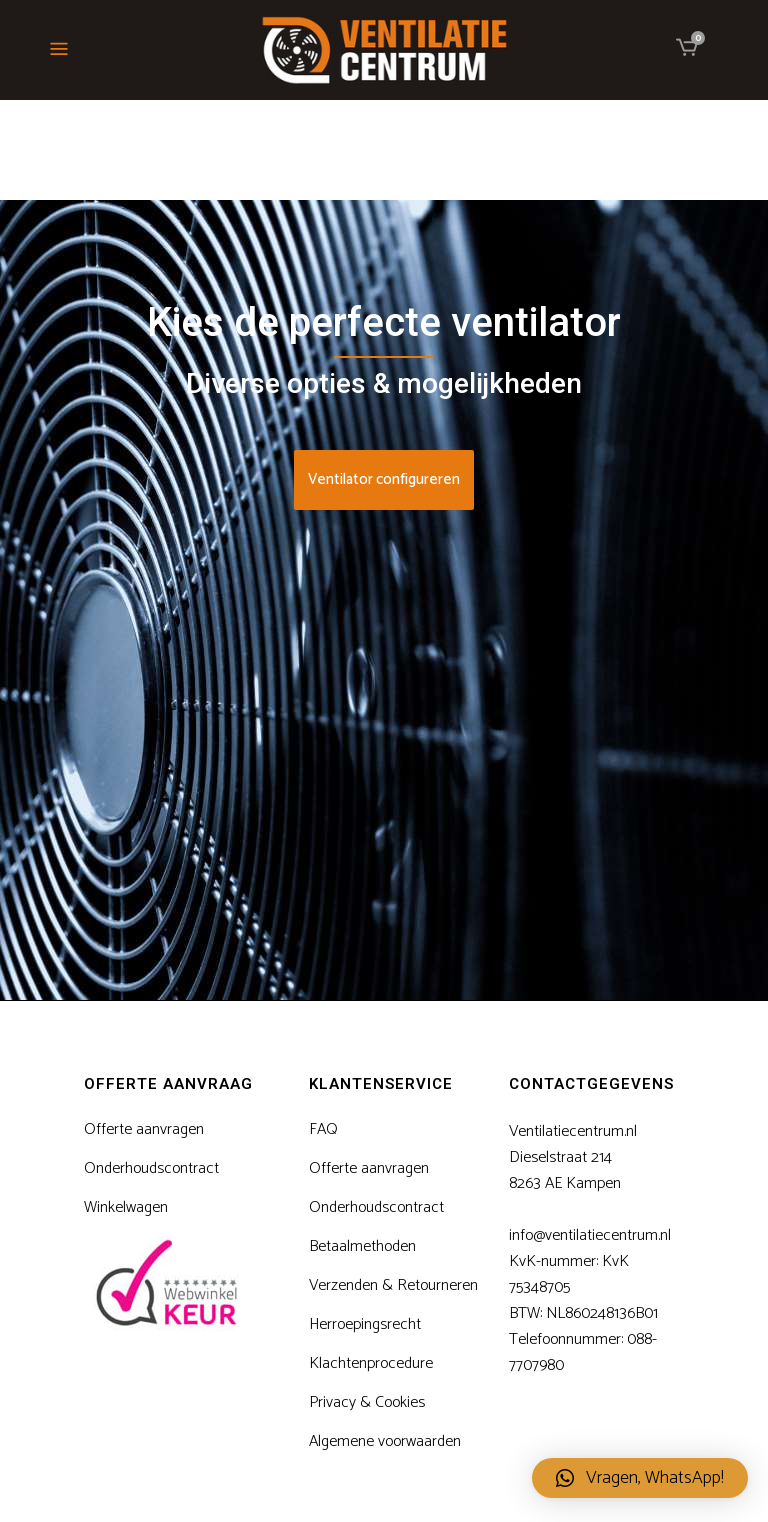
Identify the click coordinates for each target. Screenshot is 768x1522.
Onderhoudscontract (151, 1169)
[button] (640, 1478)
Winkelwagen (126, 1208)
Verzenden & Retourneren (393, 1286)
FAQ (323, 1130)
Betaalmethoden (362, 1247)
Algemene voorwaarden (385, 1442)
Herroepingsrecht (365, 1325)
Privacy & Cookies (367, 1403)
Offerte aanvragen (144, 1130)
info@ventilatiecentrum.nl (590, 1235)
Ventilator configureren (384, 479)
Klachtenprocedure (371, 1364)
